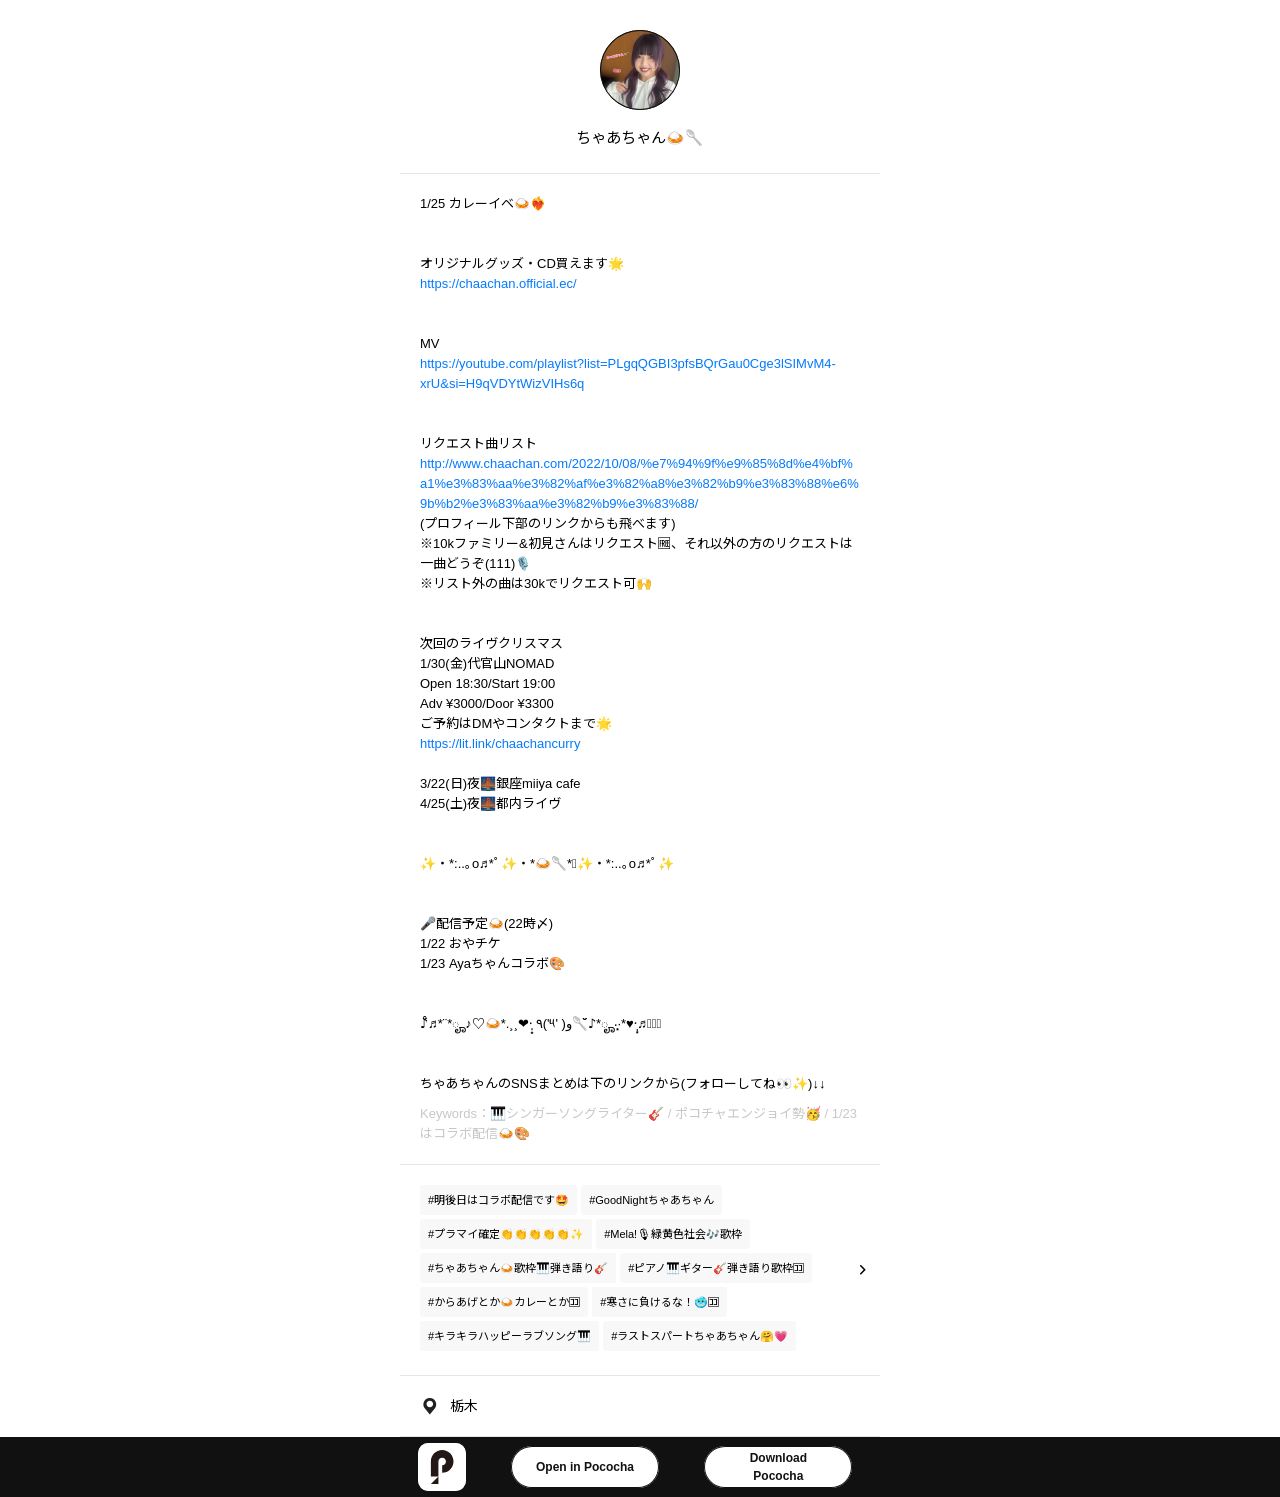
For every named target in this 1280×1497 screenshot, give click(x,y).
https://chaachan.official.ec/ (498, 283)
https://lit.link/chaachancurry (500, 743)
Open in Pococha (585, 1467)
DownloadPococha (778, 1467)
